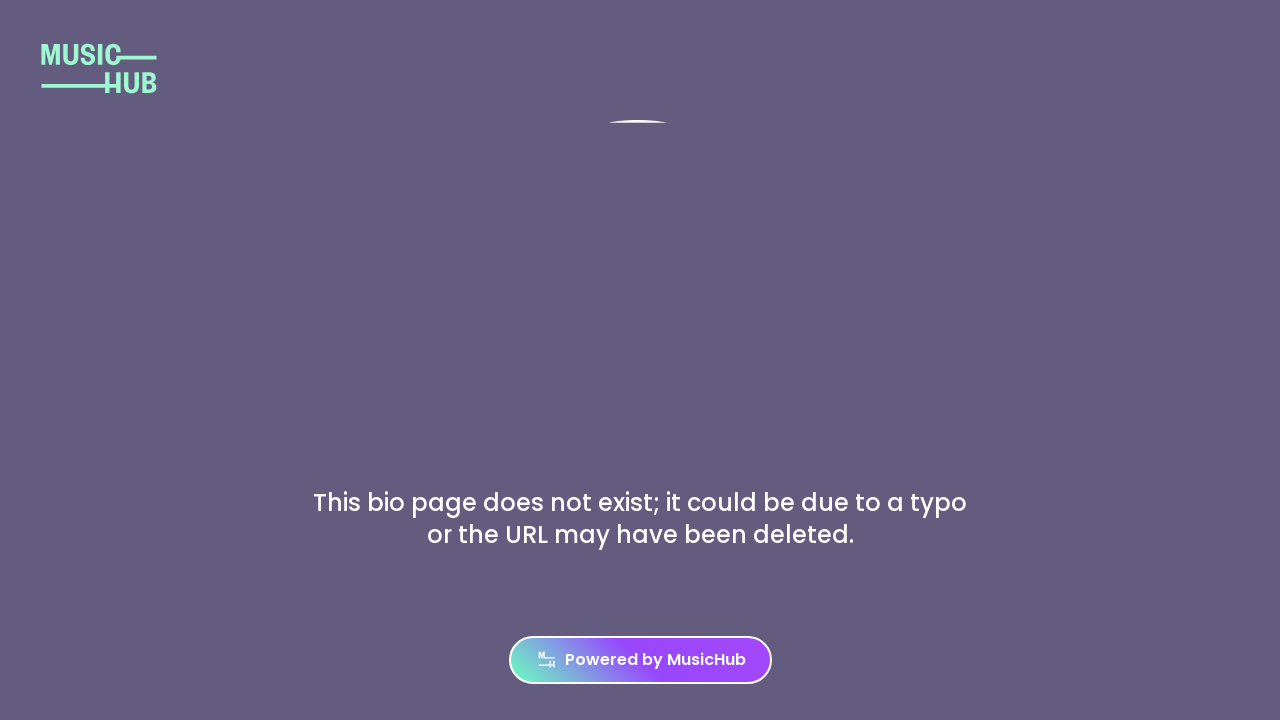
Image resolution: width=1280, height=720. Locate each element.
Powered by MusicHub (640, 660)
